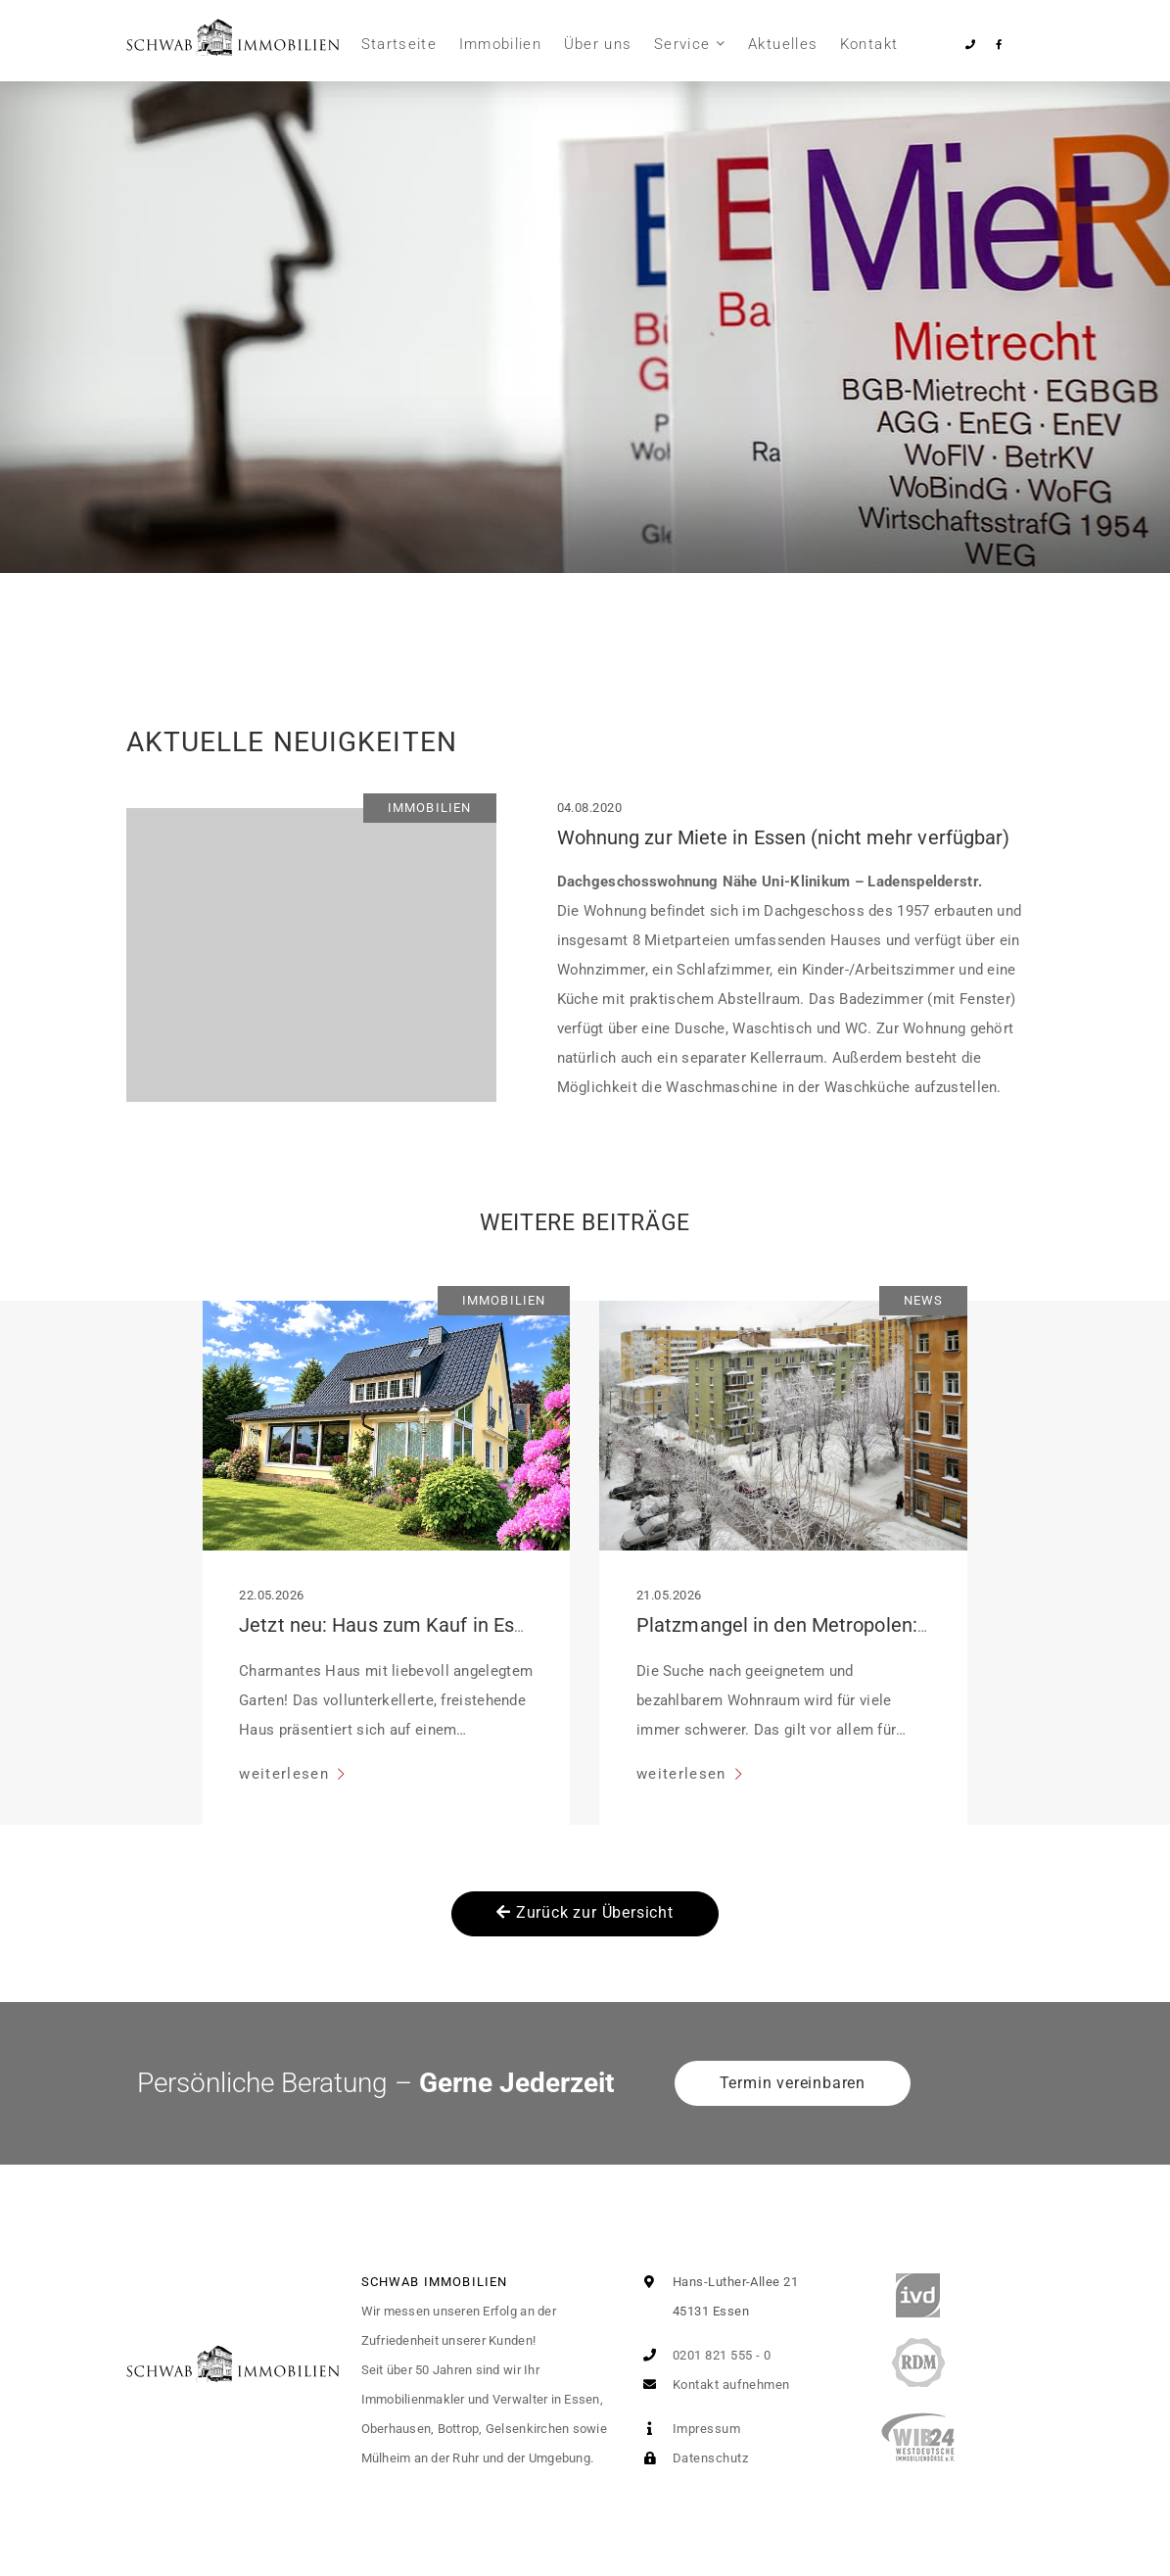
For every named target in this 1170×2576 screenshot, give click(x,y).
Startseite (399, 44)
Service (682, 44)
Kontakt (869, 44)
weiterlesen (286, 1774)
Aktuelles (783, 44)
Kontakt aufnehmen (712, 2384)
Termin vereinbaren (793, 2083)
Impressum (688, 2428)
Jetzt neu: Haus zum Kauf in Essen (392, 1625)
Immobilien (500, 44)
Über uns (598, 44)
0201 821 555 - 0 (703, 2355)
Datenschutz (691, 2458)
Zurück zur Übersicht (585, 1912)
